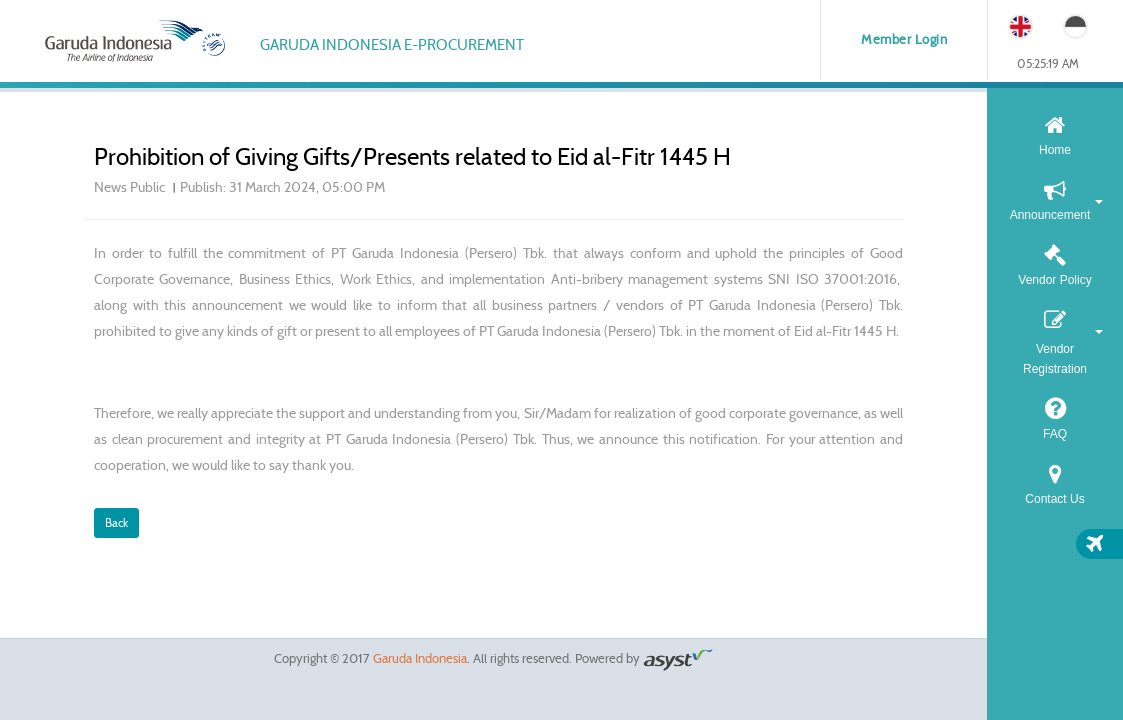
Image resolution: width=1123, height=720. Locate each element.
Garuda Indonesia (420, 658)
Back (116, 522)
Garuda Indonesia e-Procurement (392, 45)
